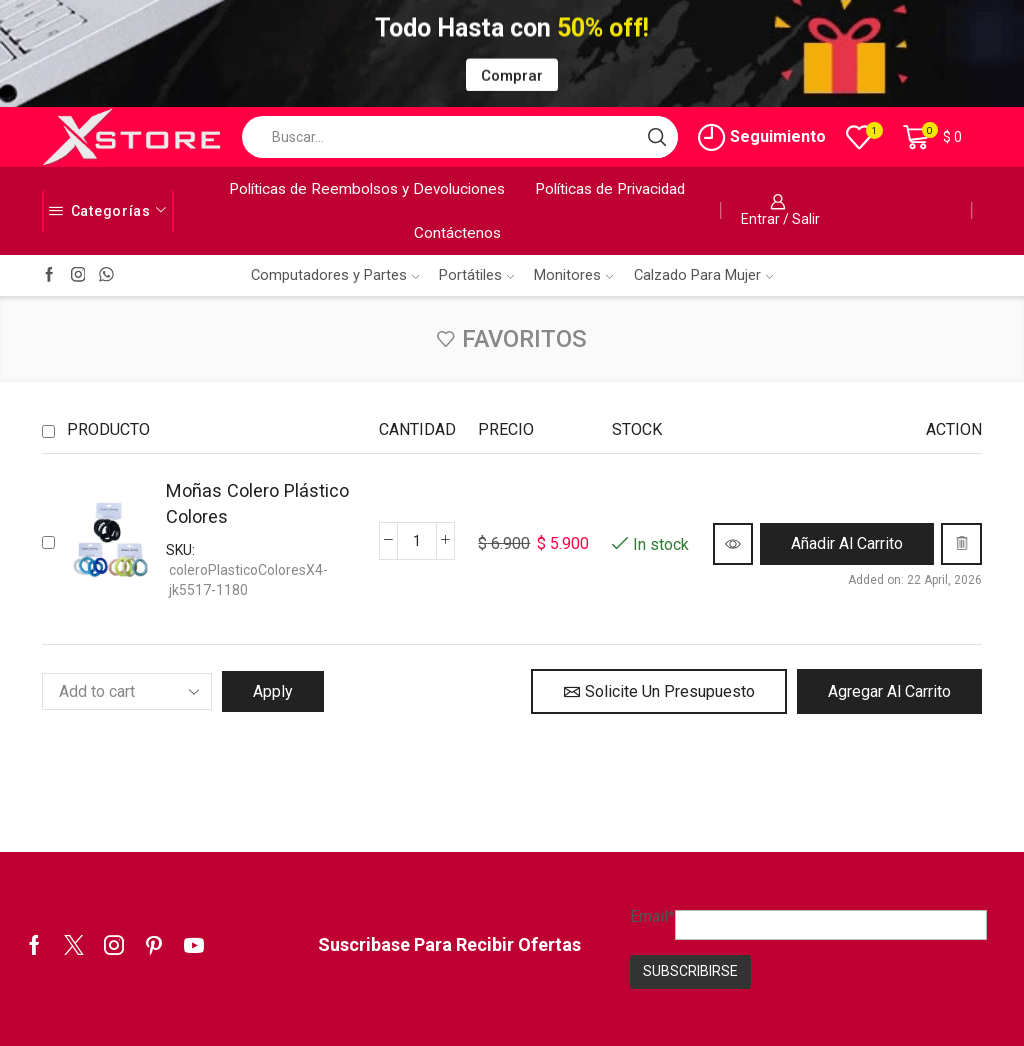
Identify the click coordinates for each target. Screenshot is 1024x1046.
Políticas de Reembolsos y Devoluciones (367, 189)
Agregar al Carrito (889, 691)
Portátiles (476, 275)
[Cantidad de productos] (417, 541)
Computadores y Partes (335, 275)
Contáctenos (457, 233)
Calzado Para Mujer (703, 275)
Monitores (573, 275)
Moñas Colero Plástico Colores (257, 503)
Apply (273, 691)
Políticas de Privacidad (610, 189)
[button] (847, 544)
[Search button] (657, 137)
